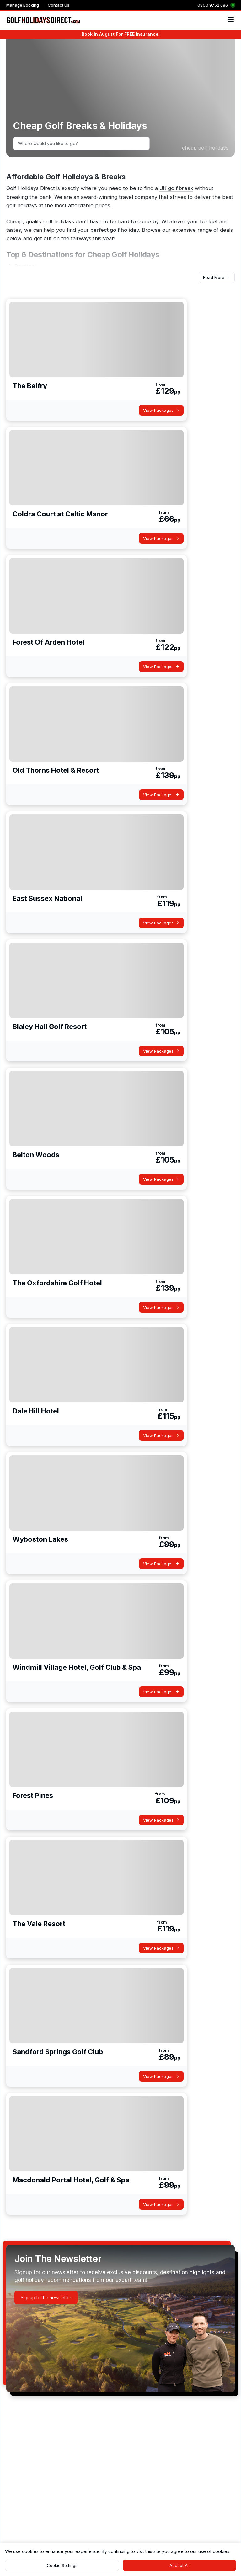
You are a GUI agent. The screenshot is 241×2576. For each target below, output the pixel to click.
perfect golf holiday (114, 230)
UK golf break (176, 188)
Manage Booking (22, 5)
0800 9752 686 (212, 5)
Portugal (25, 266)
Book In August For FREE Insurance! (121, 34)
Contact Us (58, 5)
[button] (217, 277)
